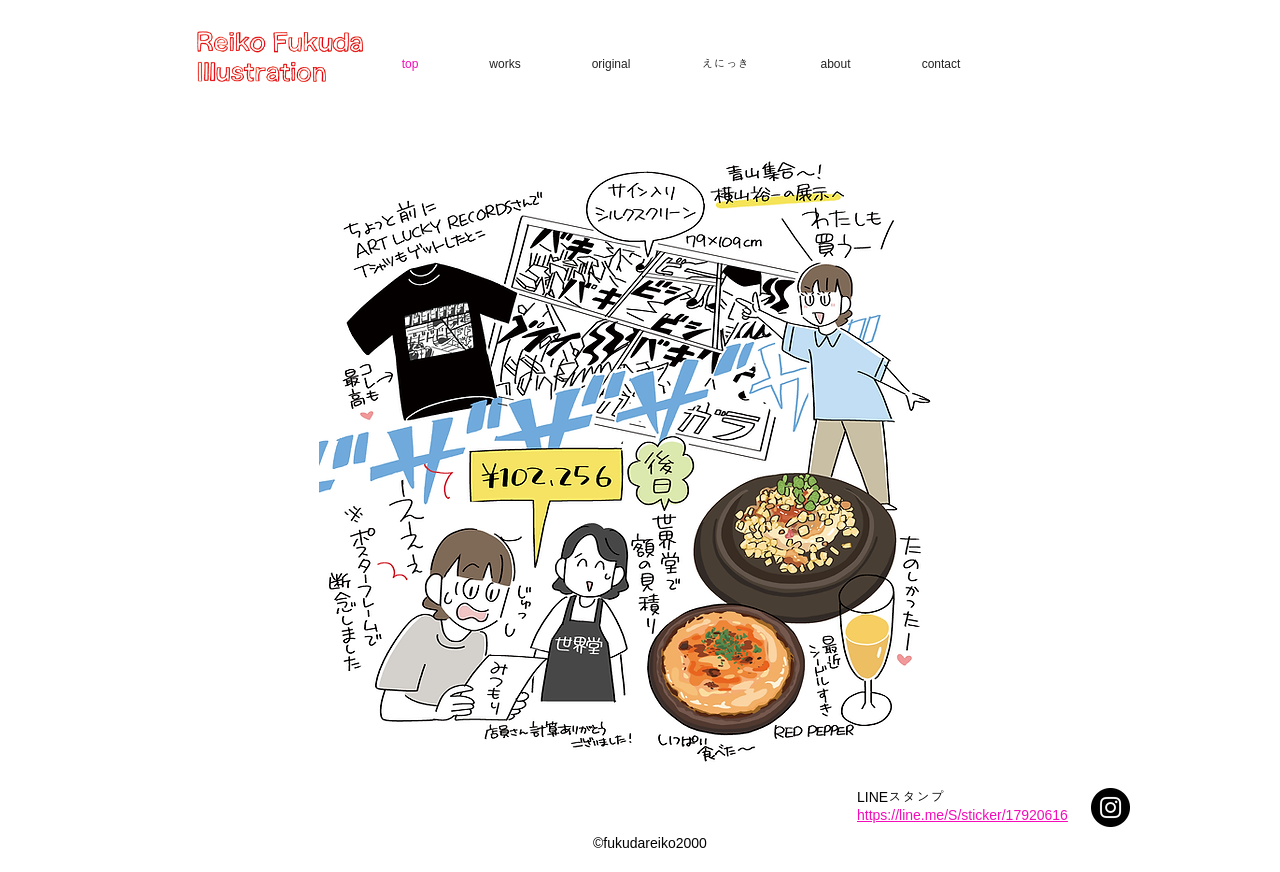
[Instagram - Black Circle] (1110, 807)
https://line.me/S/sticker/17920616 (962, 815)
